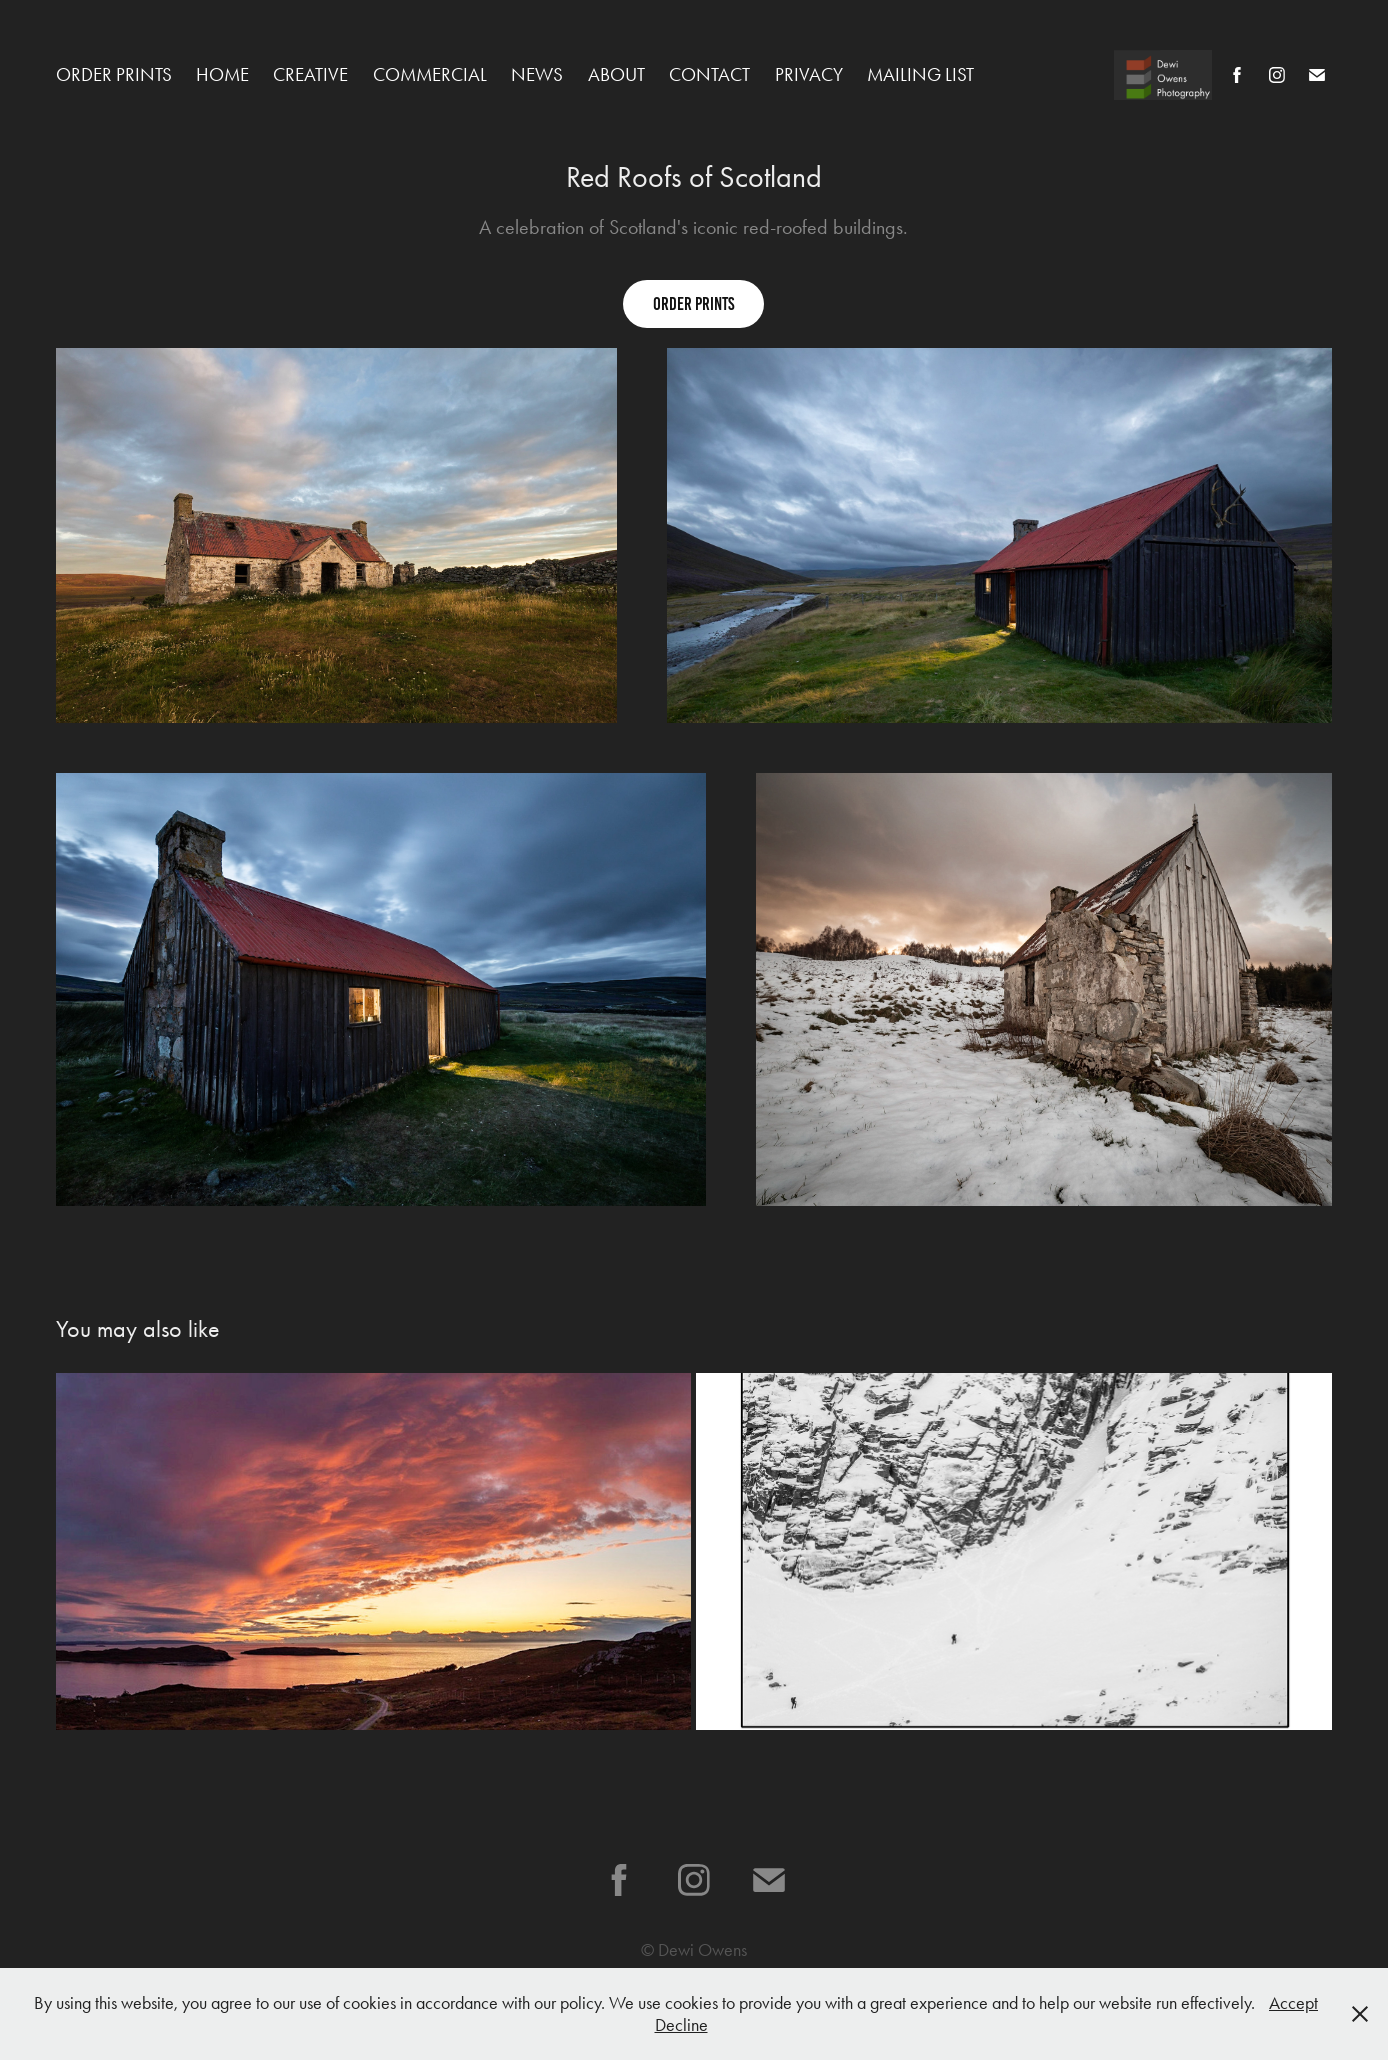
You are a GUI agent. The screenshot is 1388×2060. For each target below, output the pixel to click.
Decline (681, 2025)
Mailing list (920, 74)
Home (222, 74)
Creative (310, 74)
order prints (693, 304)
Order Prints (114, 74)
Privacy (809, 74)
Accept (1293, 2003)
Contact (709, 74)
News (537, 74)
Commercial (430, 74)
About (616, 74)
